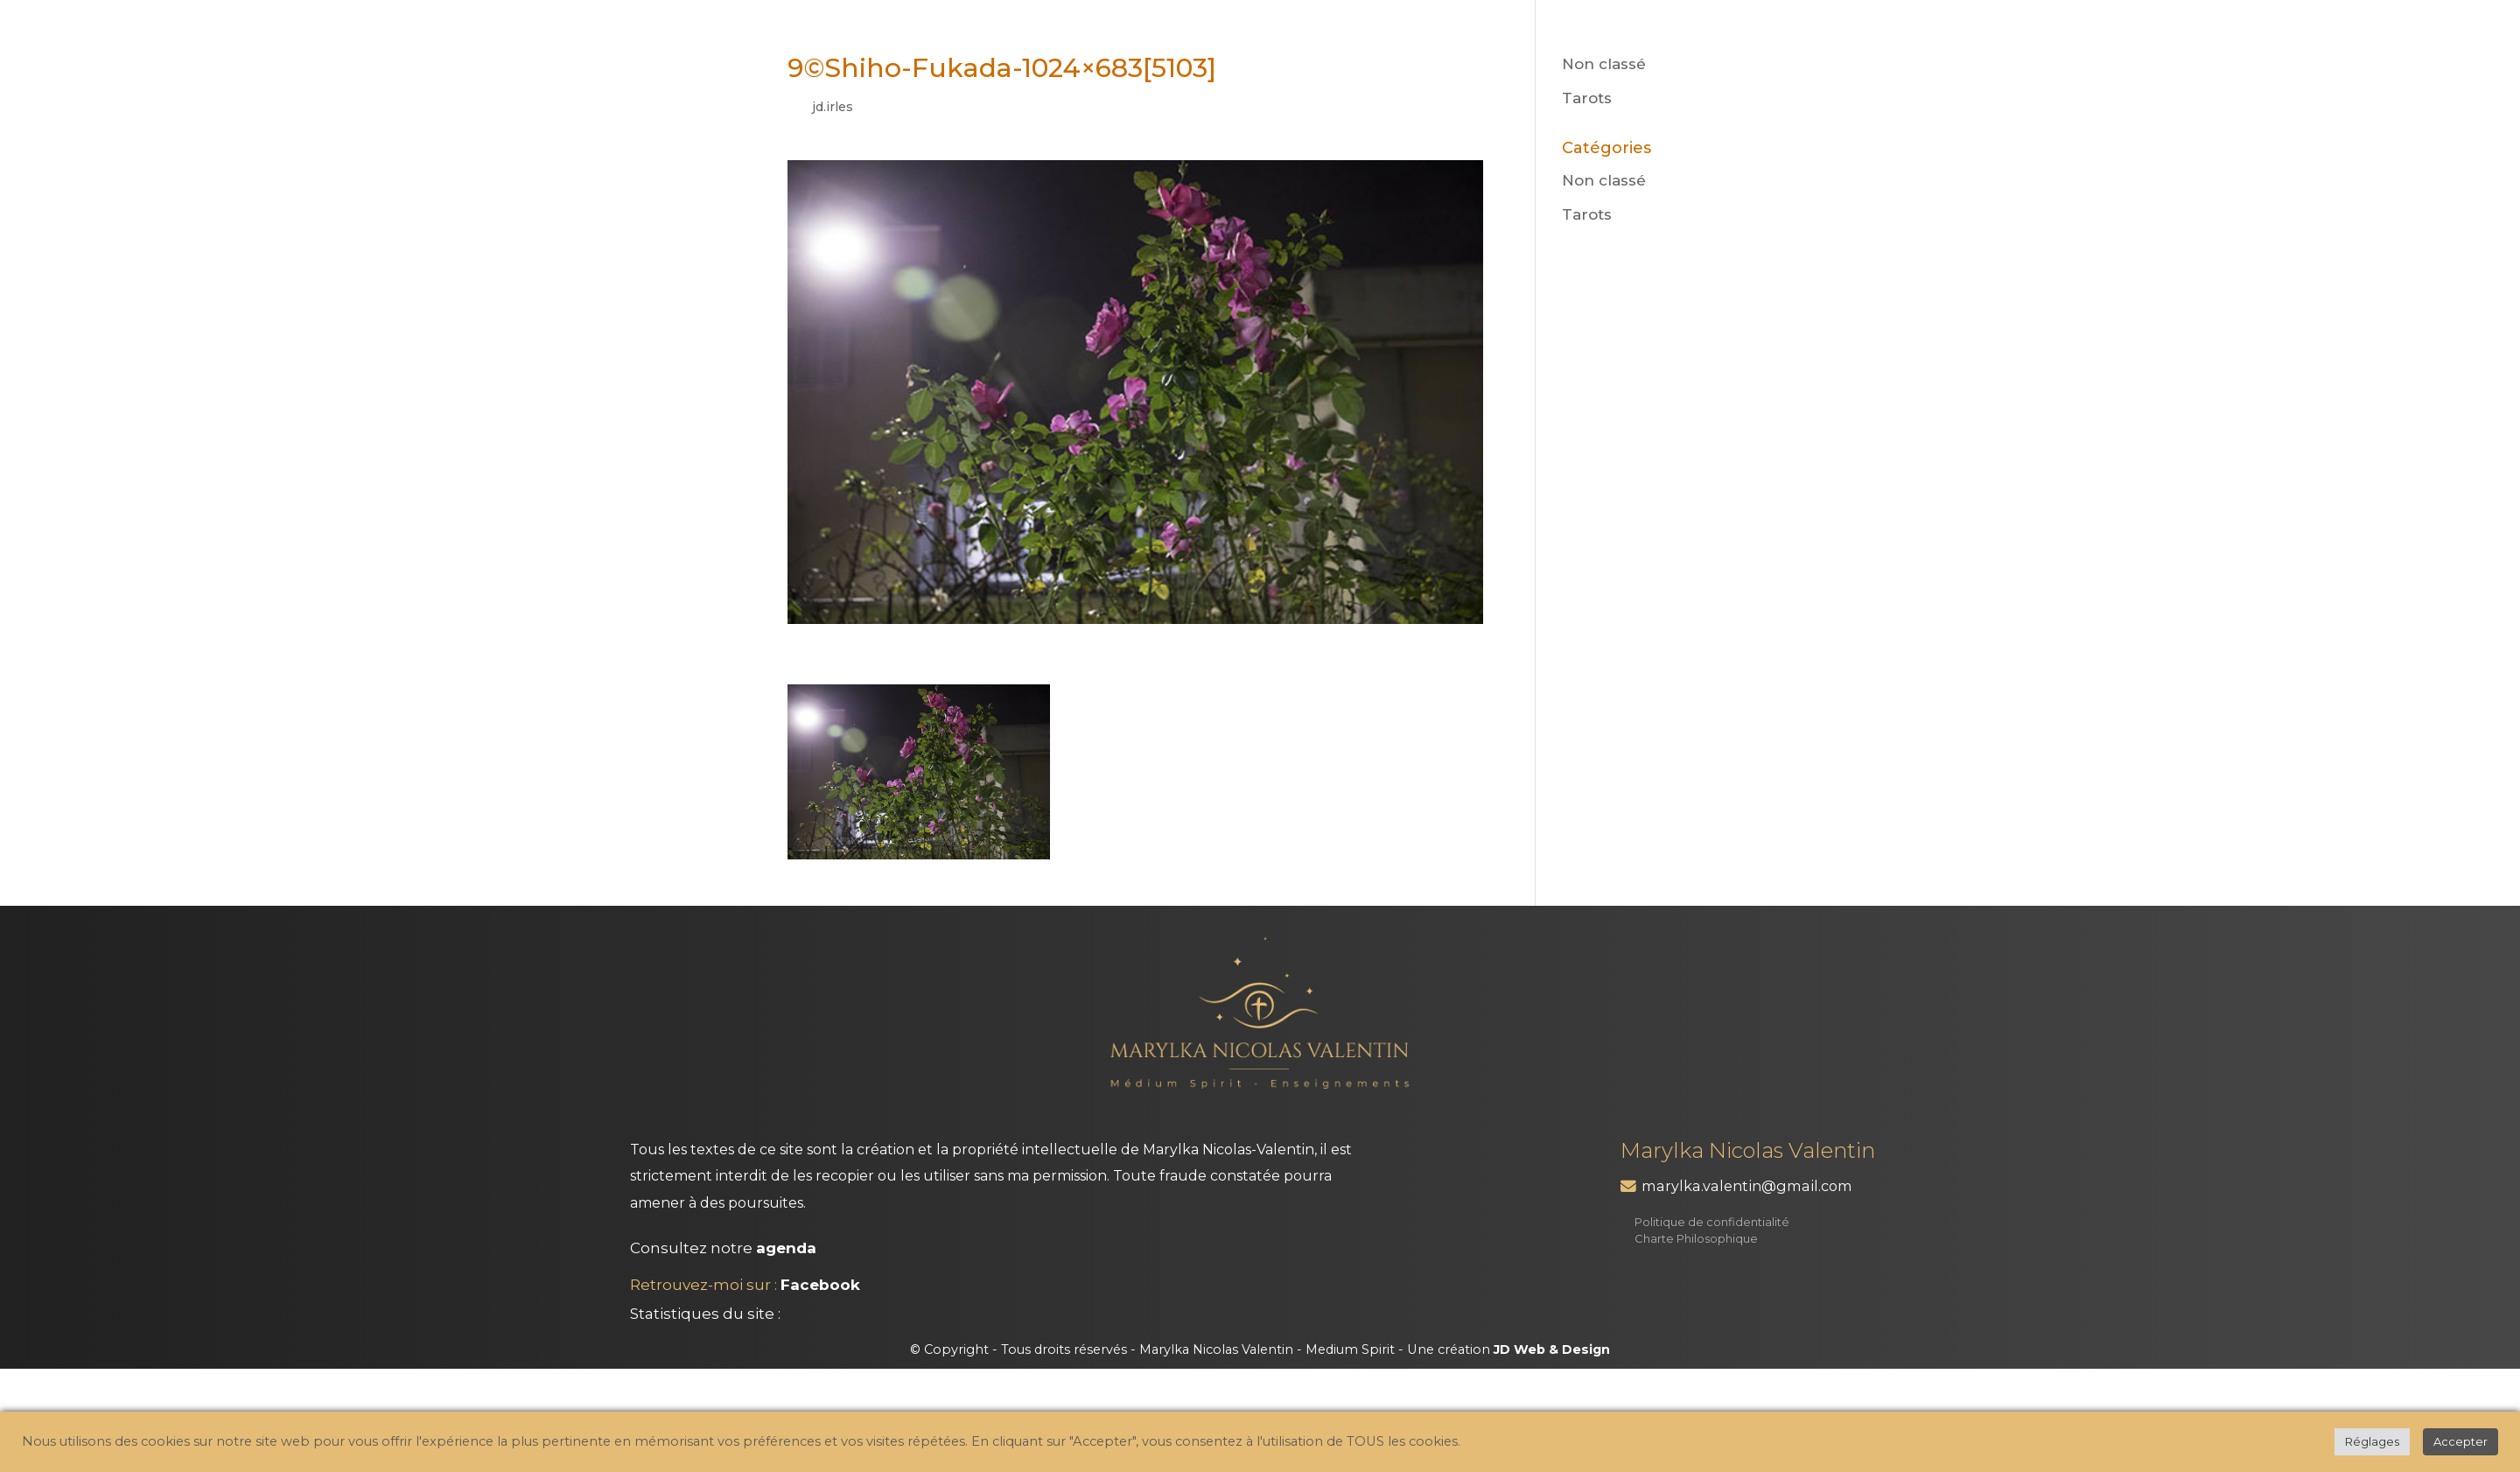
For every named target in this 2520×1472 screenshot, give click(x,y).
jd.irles (832, 107)
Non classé (1604, 64)
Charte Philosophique (1696, 1238)
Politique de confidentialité (1711, 1222)
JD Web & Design (1552, 1349)
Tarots (1587, 98)
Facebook (820, 1284)
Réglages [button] (2372, 1441)
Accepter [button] (2460, 1441)
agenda (786, 1248)
